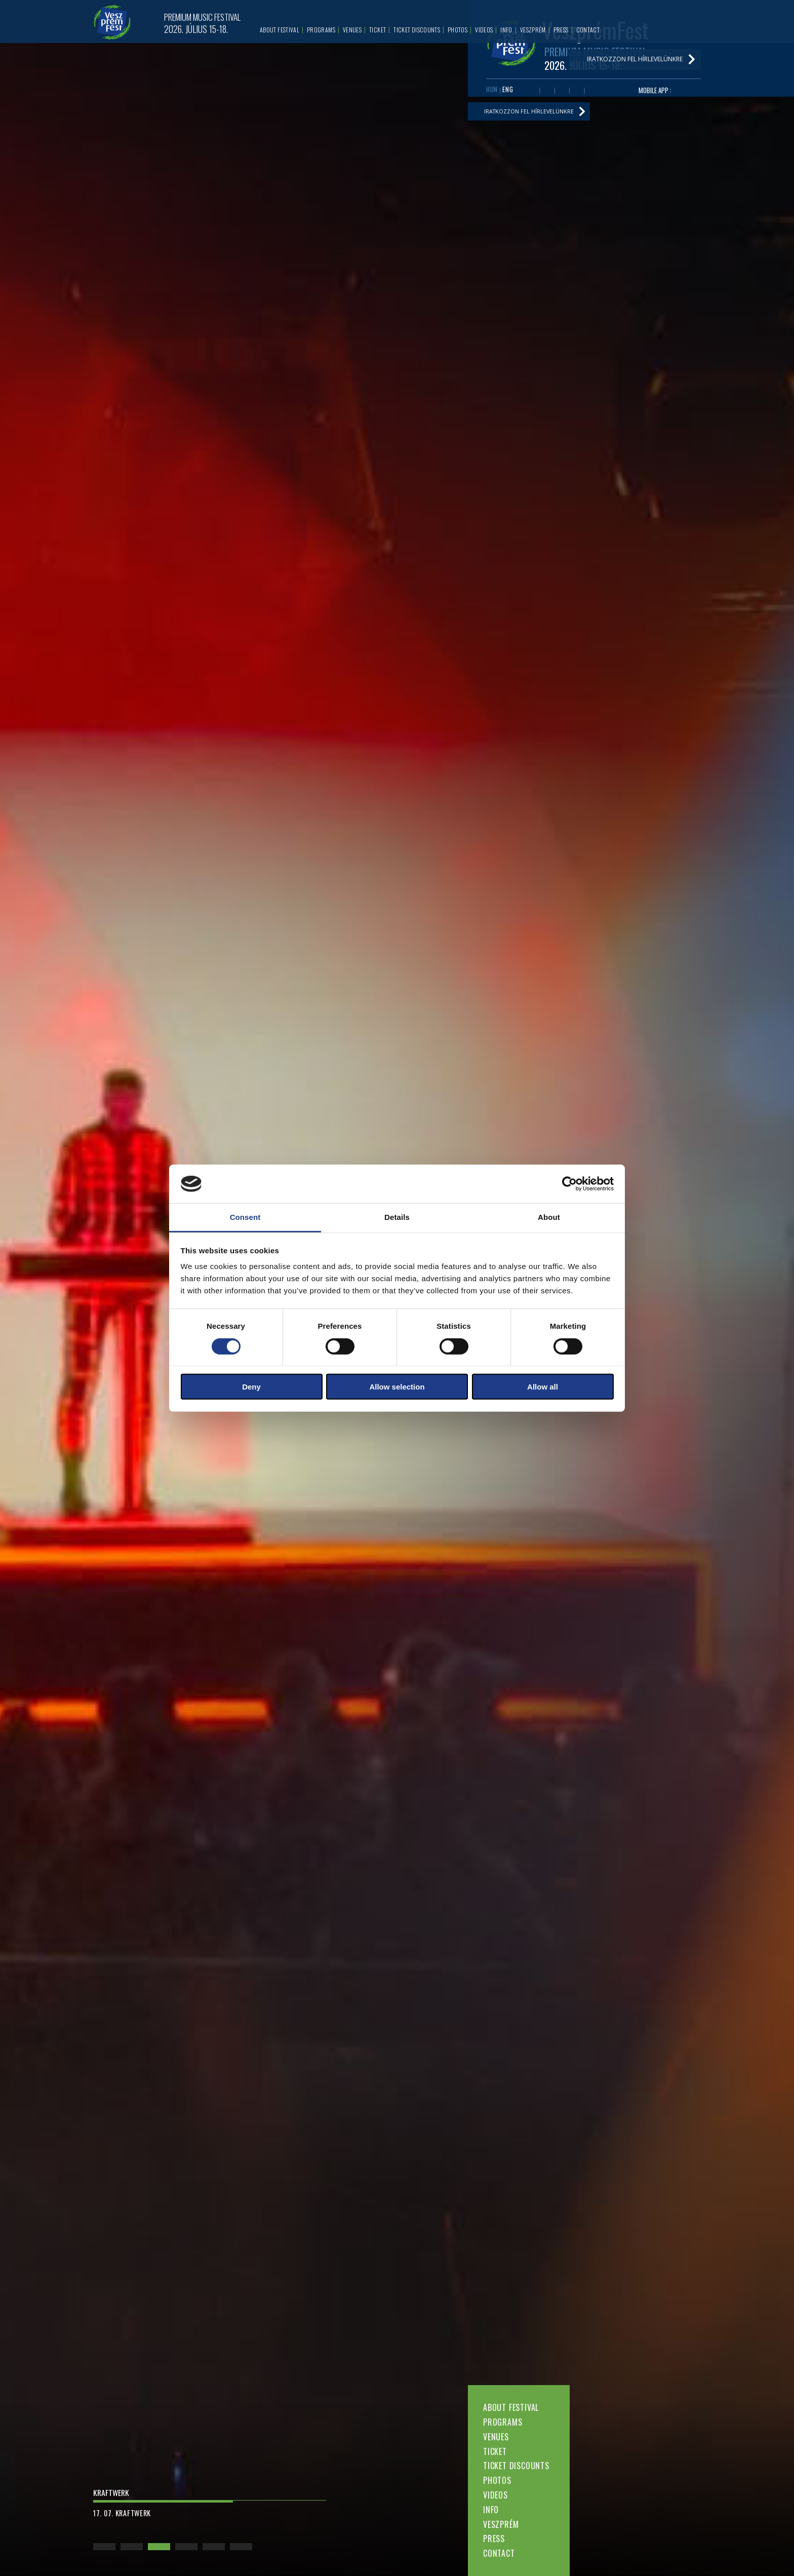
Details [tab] (397, 1217)
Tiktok (591, 92)
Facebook (532, 92)
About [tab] (549, 1217)
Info (491, 2510)
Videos (495, 2495)
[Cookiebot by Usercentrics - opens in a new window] (569, 1184)
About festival (511, 2407)
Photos (497, 2480)
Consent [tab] (245, 1217)
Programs (502, 2422)
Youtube (547, 92)
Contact (499, 2553)
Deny (251, 1386)
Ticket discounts (516, 2466)
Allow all (542, 1386)
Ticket (495, 2451)
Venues (496, 2437)
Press (494, 2538)
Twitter (562, 92)
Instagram (576, 92)
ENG (507, 91)
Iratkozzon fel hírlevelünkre (534, 115)
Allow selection (396, 1386)
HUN (492, 91)
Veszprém (501, 2524)
